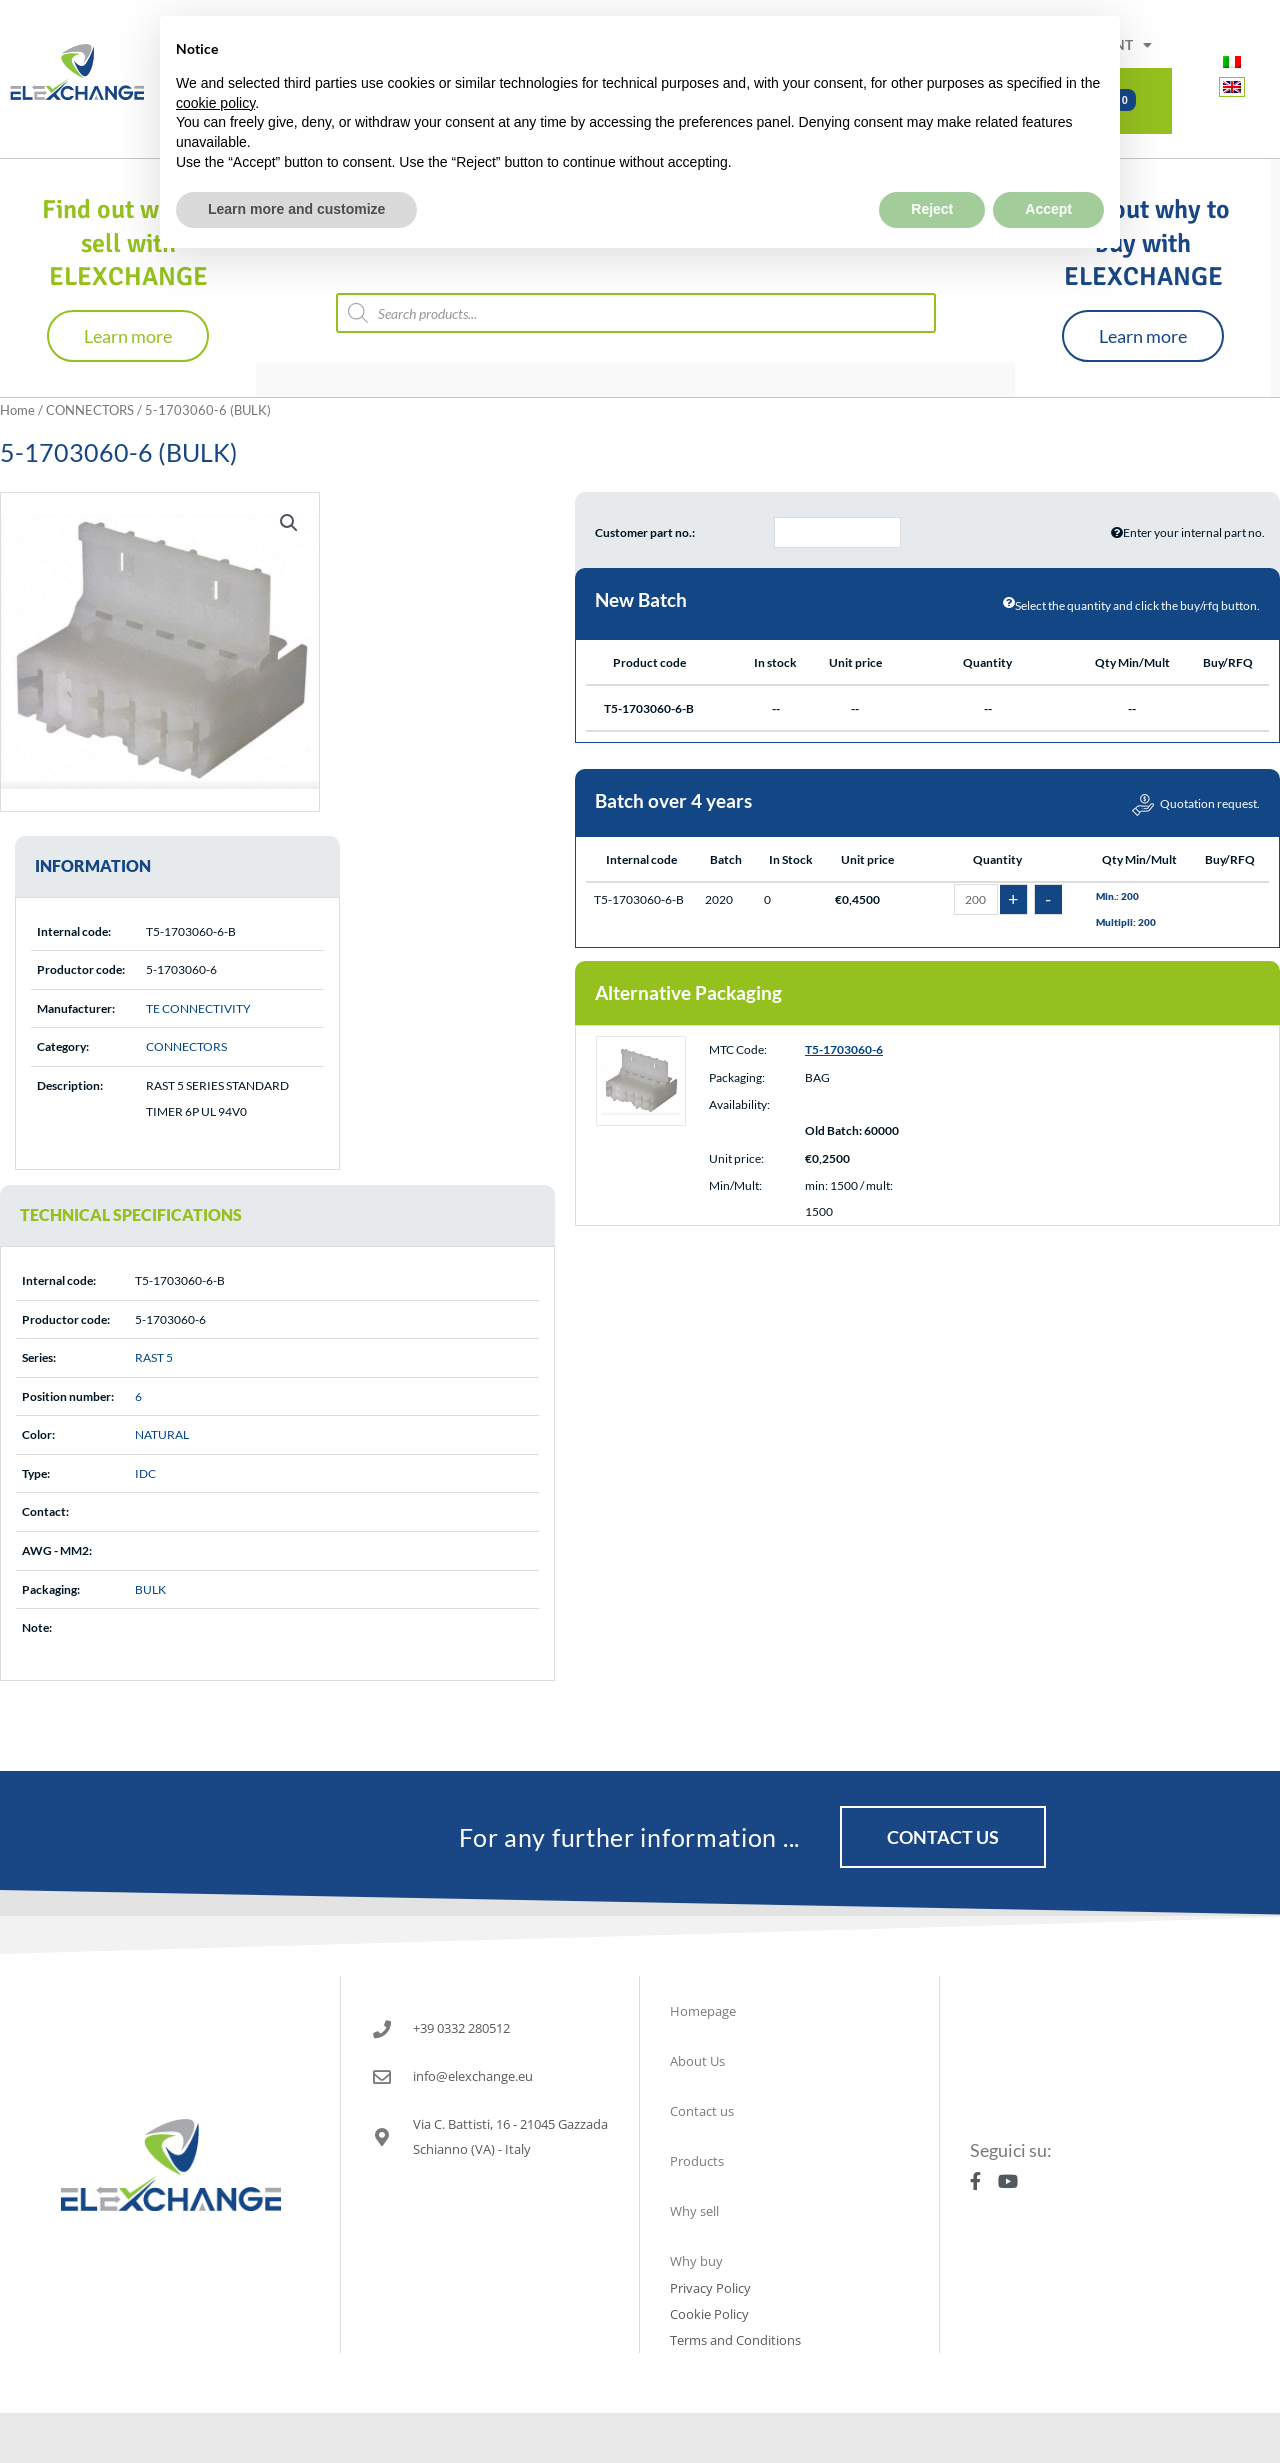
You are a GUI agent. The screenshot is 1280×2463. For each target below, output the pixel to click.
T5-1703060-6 (844, 1051)
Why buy (696, 2261)
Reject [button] (932, 162)
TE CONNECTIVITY (198, 1008)
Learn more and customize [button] (296, 162)
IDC (145, 1473)
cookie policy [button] (215, 56)
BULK (150, 1589)
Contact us (702, 2111)
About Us (697, 2061)
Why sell (694, 2211)
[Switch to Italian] (1232, 60)
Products (697, 2161)
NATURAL (162, 1434)
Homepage (703, 2011)
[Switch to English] (1232, 86)
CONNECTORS (90, 410)
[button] (289, 523)
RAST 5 (154, 1357)
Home (17, 410)
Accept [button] (1048, 162)
